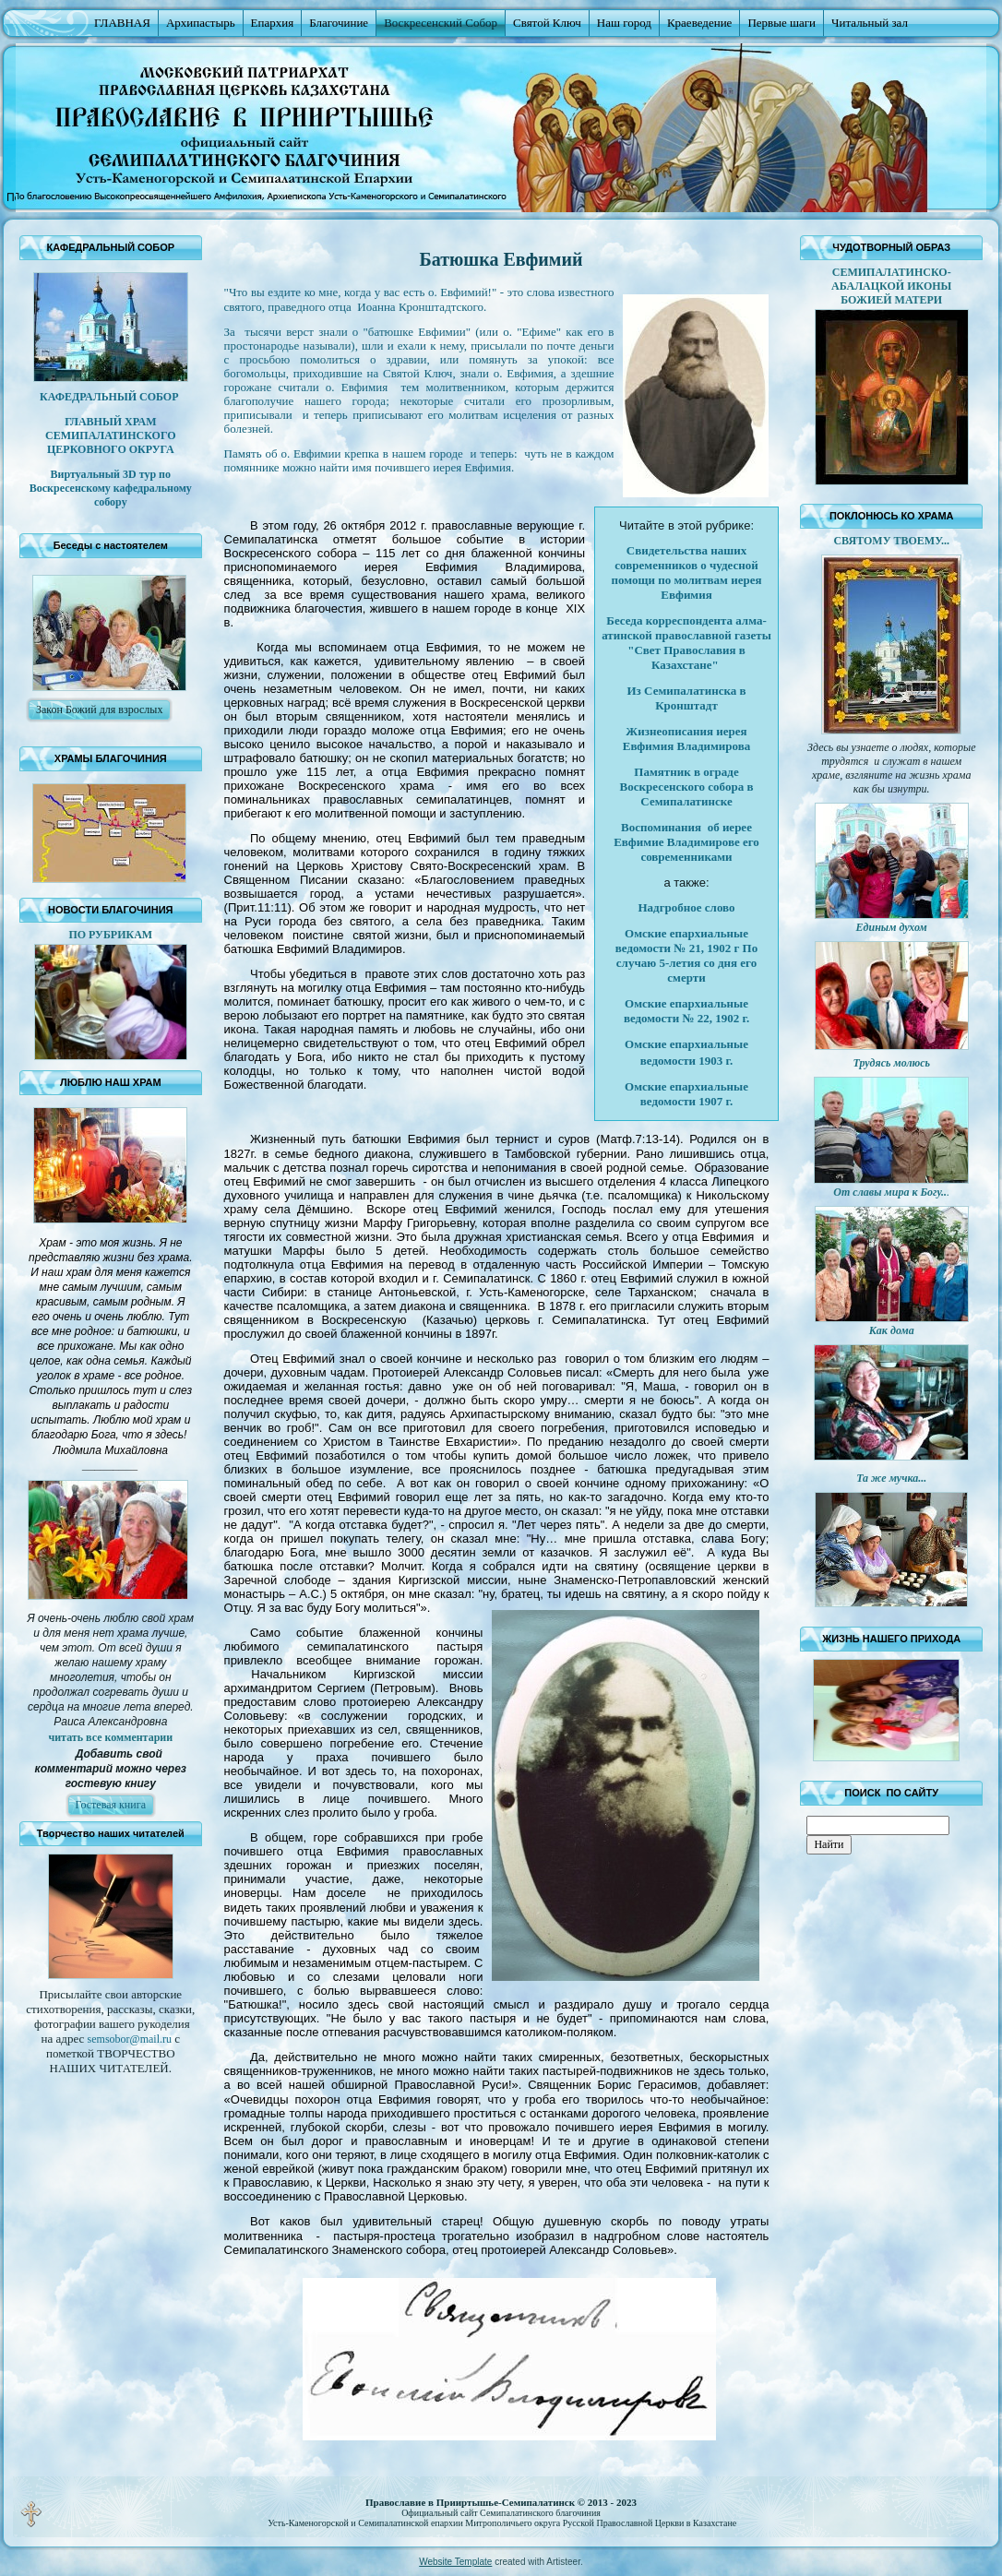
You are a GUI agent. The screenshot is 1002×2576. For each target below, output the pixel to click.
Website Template (455, 2562)
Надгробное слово (686, 907)
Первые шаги (781, 23)
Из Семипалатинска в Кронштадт (686, 698)
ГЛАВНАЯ (122, 23)
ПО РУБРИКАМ (110, 934)
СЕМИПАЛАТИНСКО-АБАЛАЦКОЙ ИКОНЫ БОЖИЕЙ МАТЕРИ (891, 286)
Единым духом (891, 927)
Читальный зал (869, 23)
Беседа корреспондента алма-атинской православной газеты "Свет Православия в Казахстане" (686, 643)
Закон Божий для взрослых (99, 709)
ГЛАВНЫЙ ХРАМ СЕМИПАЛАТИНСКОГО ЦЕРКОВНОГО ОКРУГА (110, 435)
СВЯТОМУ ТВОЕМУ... (891, 540)
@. (130, 2039)
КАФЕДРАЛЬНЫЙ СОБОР (110, 396)
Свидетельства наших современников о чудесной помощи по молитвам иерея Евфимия (687, 572)
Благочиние (338, 23)
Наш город (624, 23)
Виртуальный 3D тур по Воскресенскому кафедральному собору (111, 488)
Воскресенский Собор (440, 23)
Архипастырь (200, 23)
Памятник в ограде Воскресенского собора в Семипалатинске (687, 786)
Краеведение (699, 23)
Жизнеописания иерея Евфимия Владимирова (687, 738)
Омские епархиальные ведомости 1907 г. (686, 1093)
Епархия (272, 23)
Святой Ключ (547, 23)
